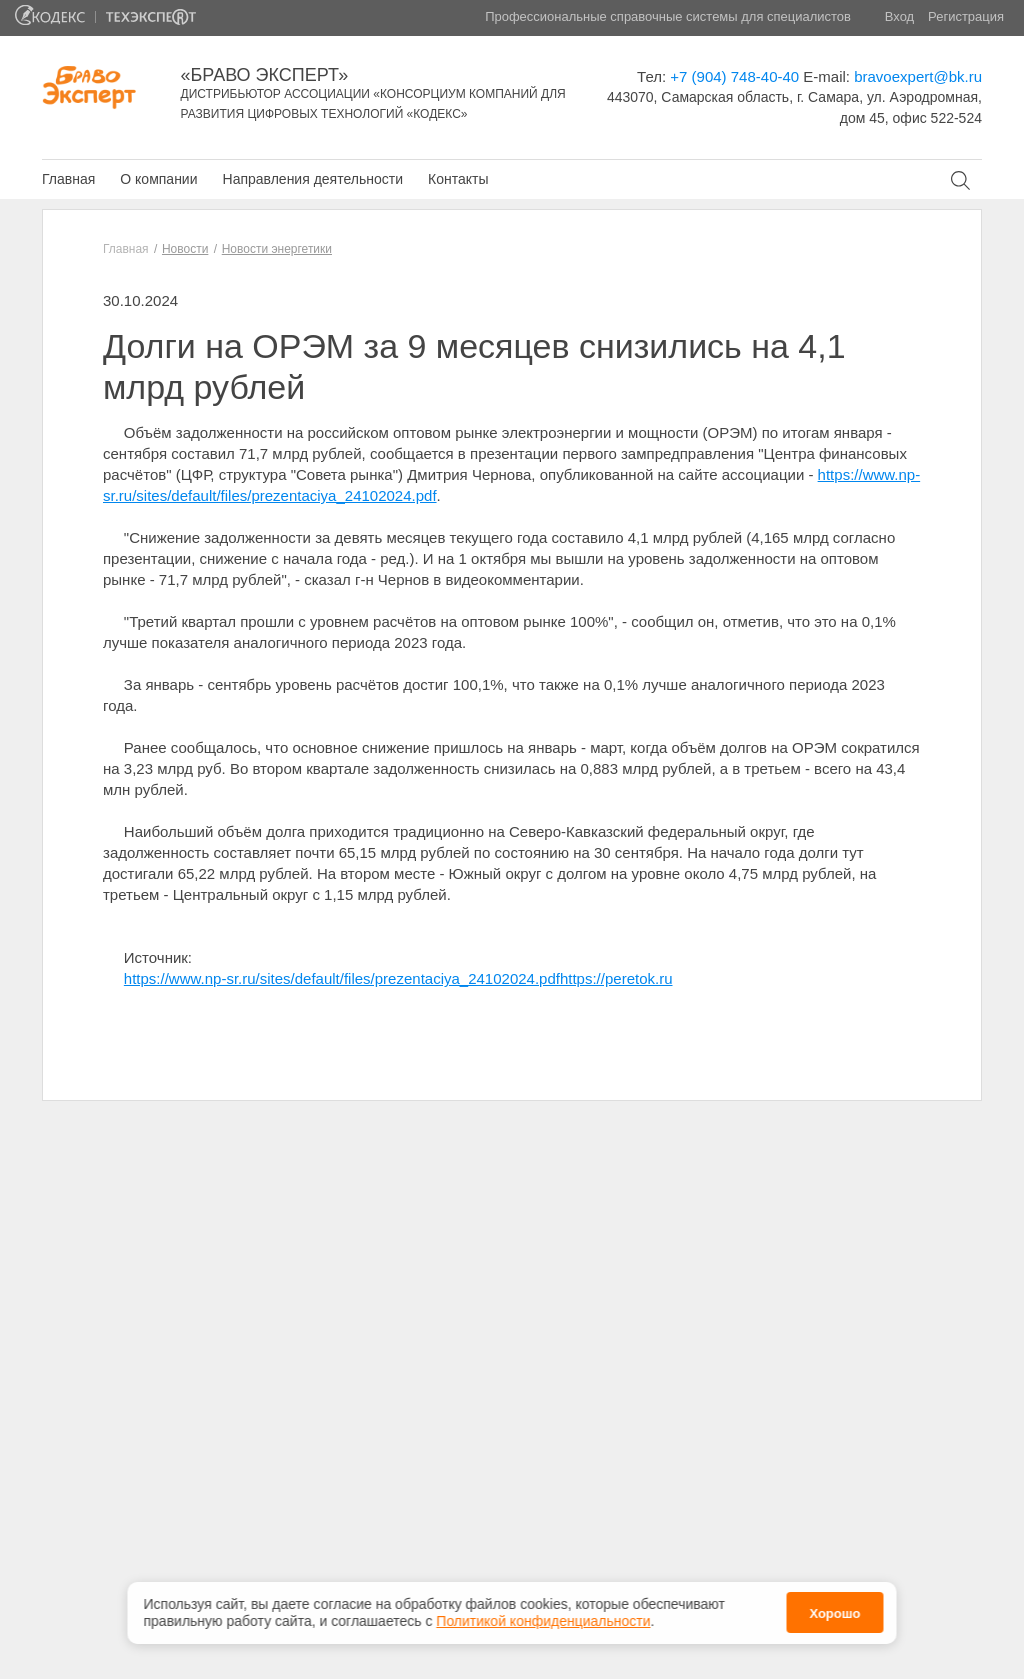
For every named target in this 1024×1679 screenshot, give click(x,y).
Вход (899, 16)
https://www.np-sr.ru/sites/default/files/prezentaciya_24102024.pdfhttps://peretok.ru (398, 978)
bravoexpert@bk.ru (918, 76)
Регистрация (966, 16)
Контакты (458, 179)
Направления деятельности (313, 179)
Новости (185, 249)
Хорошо (834, 1610)
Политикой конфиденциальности (543, 1617)
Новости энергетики (277, 249)
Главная (68, 179)
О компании (158, 179)
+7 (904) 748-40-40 (734, 76)
